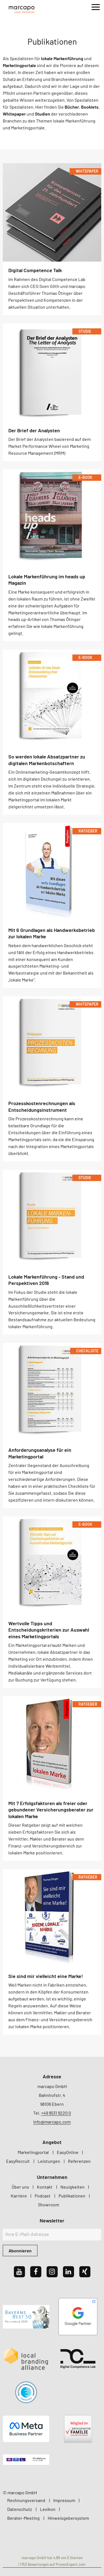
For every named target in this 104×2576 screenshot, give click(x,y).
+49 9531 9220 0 (56, 2112)
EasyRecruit (18, 2161)
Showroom (48, 2204)
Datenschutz (19, 2509)
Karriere (19, 2195)
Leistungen (49, 2161)
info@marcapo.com (52, 2121)
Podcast (42, 2195)
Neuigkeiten (72, 2186)
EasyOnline (67, 2152)
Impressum (64, 2500)
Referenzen (79, 2161)
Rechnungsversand (26, 2500)
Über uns (20, 2186)
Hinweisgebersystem (68, 2518)
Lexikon (47, 2509)
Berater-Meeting (23, 2518)
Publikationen (72, 2195)
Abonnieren (20, 2250)
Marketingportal (33, 2152)
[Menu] (94, 7)
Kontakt (44, 2186)
